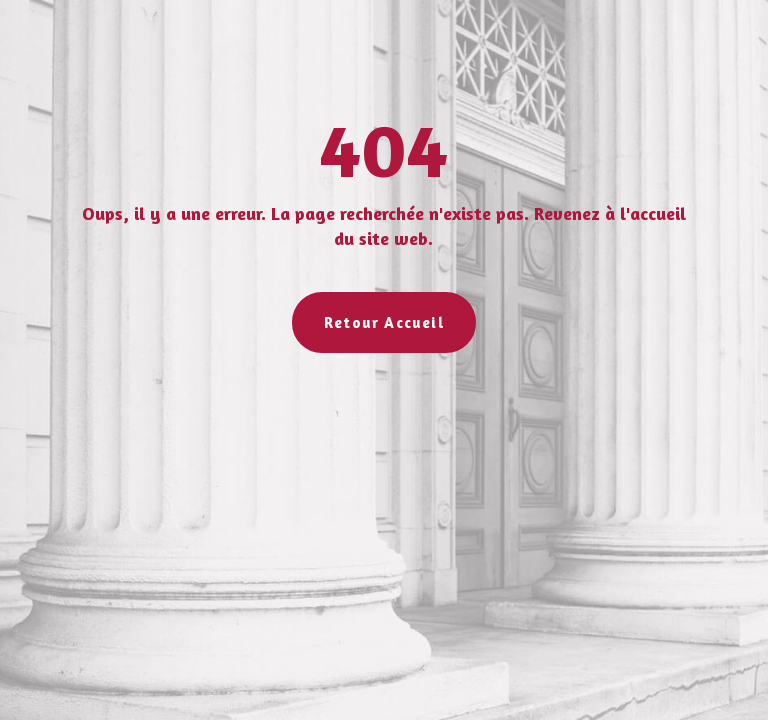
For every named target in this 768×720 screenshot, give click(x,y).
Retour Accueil (384, 322)
